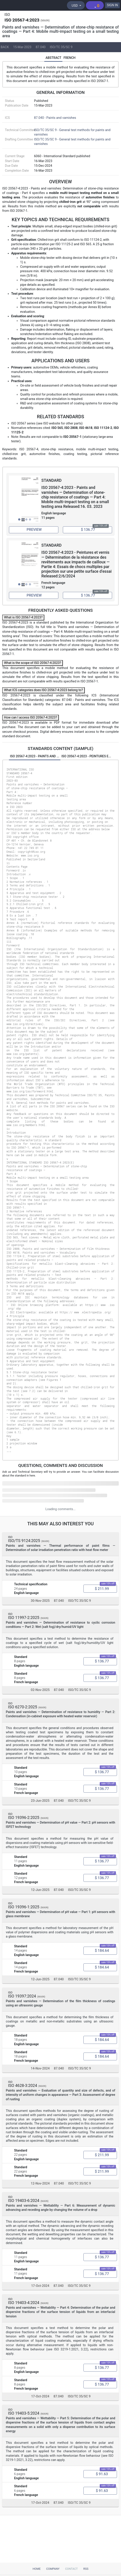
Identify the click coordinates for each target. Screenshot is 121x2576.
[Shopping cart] (95, 5)
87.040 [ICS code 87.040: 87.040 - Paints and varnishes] (40, 47)
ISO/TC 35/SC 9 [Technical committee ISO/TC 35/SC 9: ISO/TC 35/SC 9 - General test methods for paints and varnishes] (61, 47)
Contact (71, 2568)
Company (53, 2568)
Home (37, 2568)
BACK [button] (5, 47)
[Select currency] (76, 5)
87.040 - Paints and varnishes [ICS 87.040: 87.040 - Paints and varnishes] (55, 118)
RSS (86, 2568)
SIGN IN (112, 5)
